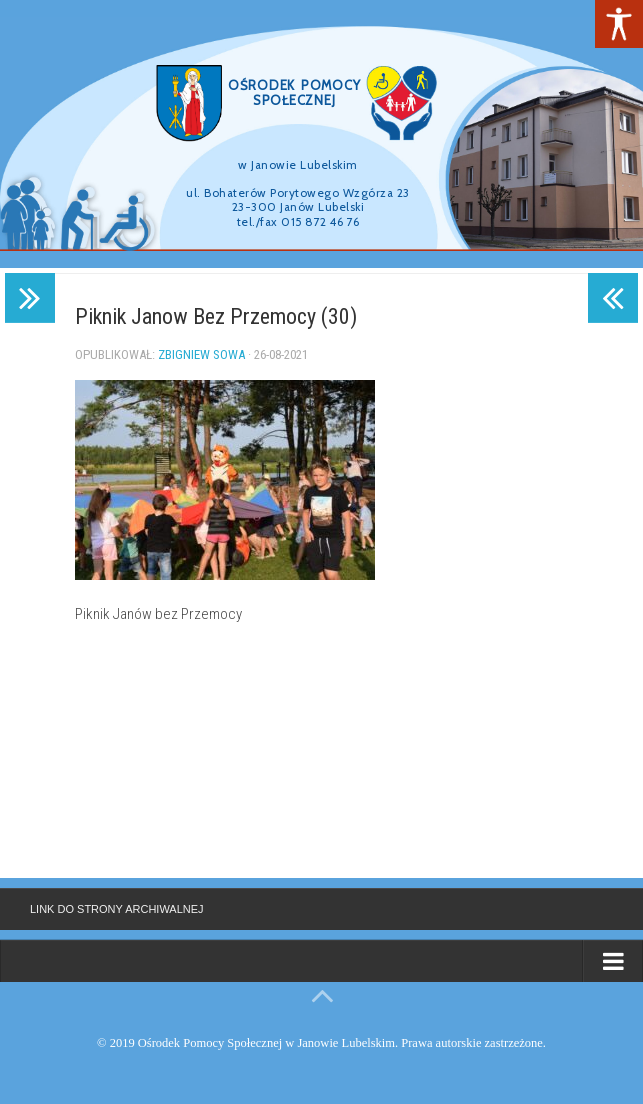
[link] (619, 24)
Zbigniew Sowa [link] (201, 354)
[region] (321, 134)
